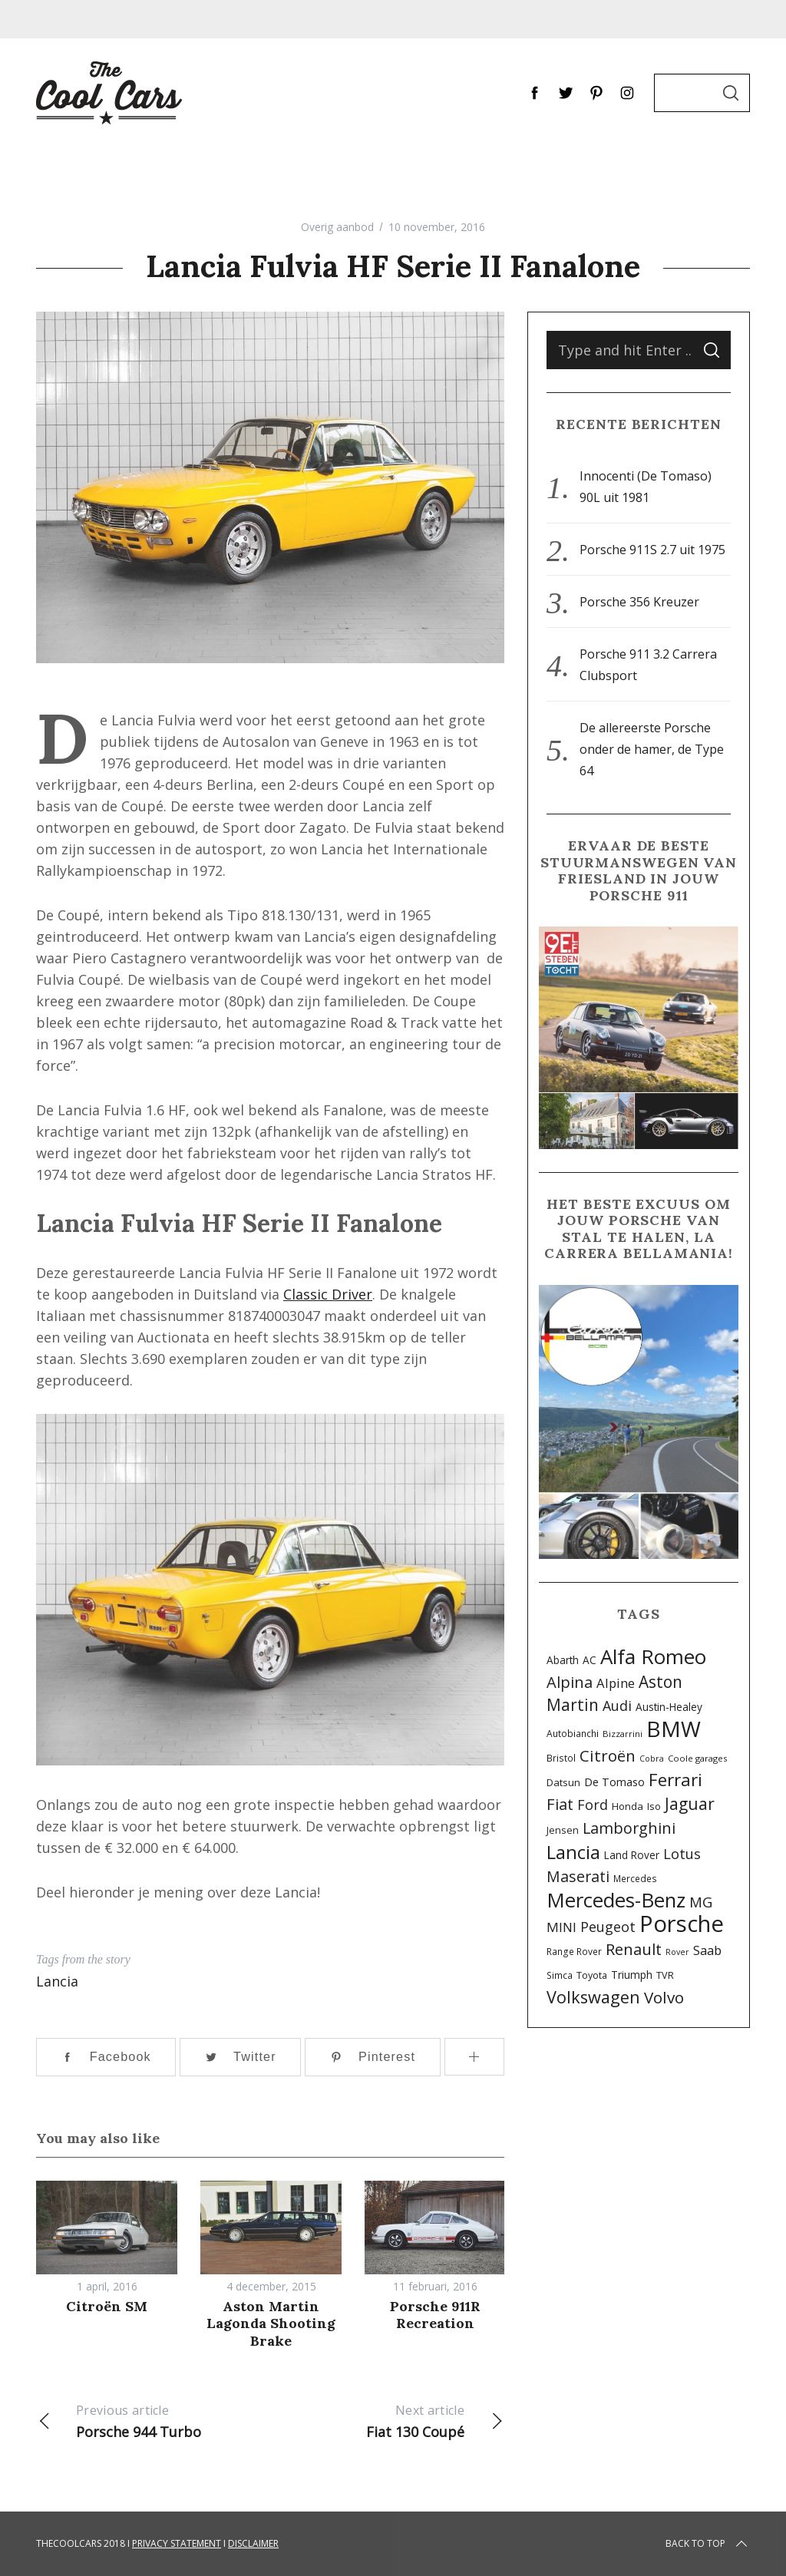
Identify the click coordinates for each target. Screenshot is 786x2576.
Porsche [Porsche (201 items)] (681, 1923)
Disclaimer (253, 2543)
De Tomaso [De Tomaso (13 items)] (614, 1782)
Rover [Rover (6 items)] (677, 1952)
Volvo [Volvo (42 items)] (664, 1997)
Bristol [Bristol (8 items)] (561, 1758)
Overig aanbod (337, 227)
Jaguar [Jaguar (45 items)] (690, 1804)
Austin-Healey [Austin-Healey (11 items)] (669, 1706)
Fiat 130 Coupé (387, 2420)
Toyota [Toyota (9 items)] (591, 1975)
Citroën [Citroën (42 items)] (608, 1755)
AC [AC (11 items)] (589, 1660)
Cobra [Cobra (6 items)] (651, 1758)
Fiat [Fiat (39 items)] (560, 1804)
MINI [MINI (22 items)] (561, 1927)
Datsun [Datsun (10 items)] (563, 1782)
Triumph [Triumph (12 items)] (631, 1974)
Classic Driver (327, 1294)
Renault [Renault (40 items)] (634, 1949)
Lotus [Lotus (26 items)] (682, 1853)
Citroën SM (106, 2306)
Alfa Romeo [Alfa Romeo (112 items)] (653, 1656)
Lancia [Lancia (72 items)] (573, 1852)
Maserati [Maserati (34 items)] (578, 1876)
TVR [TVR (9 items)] (665, 1975)
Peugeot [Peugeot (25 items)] (608, 1926)
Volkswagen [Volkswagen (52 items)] (593, 1997)
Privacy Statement (176, 2543)
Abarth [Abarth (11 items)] (563, 1660)
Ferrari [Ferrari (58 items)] (675, 1780)
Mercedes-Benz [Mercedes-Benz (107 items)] (616, 1900)
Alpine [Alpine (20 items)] (615, 1683)
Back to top (707, 2543)
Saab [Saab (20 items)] (707, 1950)
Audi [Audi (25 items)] (617, 1705)
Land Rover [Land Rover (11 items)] (631, 1855)
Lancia (57, 1981)
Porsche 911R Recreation (435, 2315)
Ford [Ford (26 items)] (592, 1804)
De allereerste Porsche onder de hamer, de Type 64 (652, 749)
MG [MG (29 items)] (700, 1901)
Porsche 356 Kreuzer (639, 601)
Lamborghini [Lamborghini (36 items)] (629, 1828)
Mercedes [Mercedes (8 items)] (635, 1878)
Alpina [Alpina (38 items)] (570, 1682)
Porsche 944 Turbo (153, 2420)
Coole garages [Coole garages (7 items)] (697, 1758)
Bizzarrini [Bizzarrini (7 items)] (622, 1733)
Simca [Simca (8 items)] (560, 1975)
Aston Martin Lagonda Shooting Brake (270, 2323)
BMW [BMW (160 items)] (673, 1728)
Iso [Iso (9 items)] (654, 1806)
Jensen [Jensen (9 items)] (563, 1830)
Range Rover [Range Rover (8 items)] (574, 1951)
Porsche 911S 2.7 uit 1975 (652, 549)
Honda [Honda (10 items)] (627, 1806)
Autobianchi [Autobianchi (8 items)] (573, 1733)
